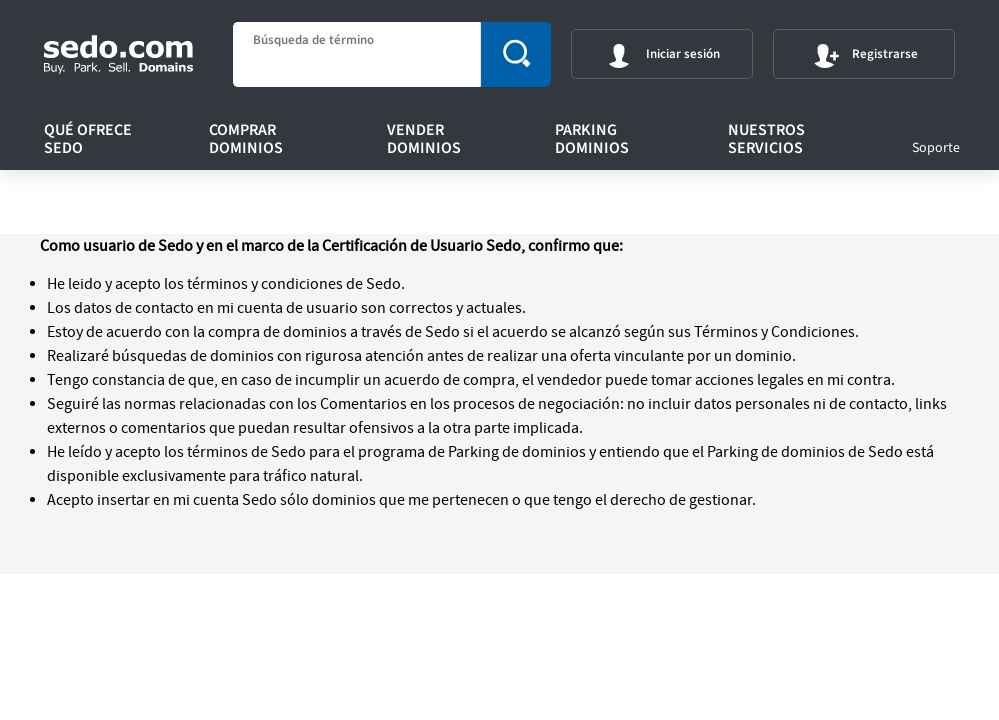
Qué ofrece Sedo (88, 139)
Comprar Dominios (246, 139)
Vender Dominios (424, 139)
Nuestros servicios (766, 139)
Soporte (936, 148)
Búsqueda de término (313, 40)
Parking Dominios (592, 139)
